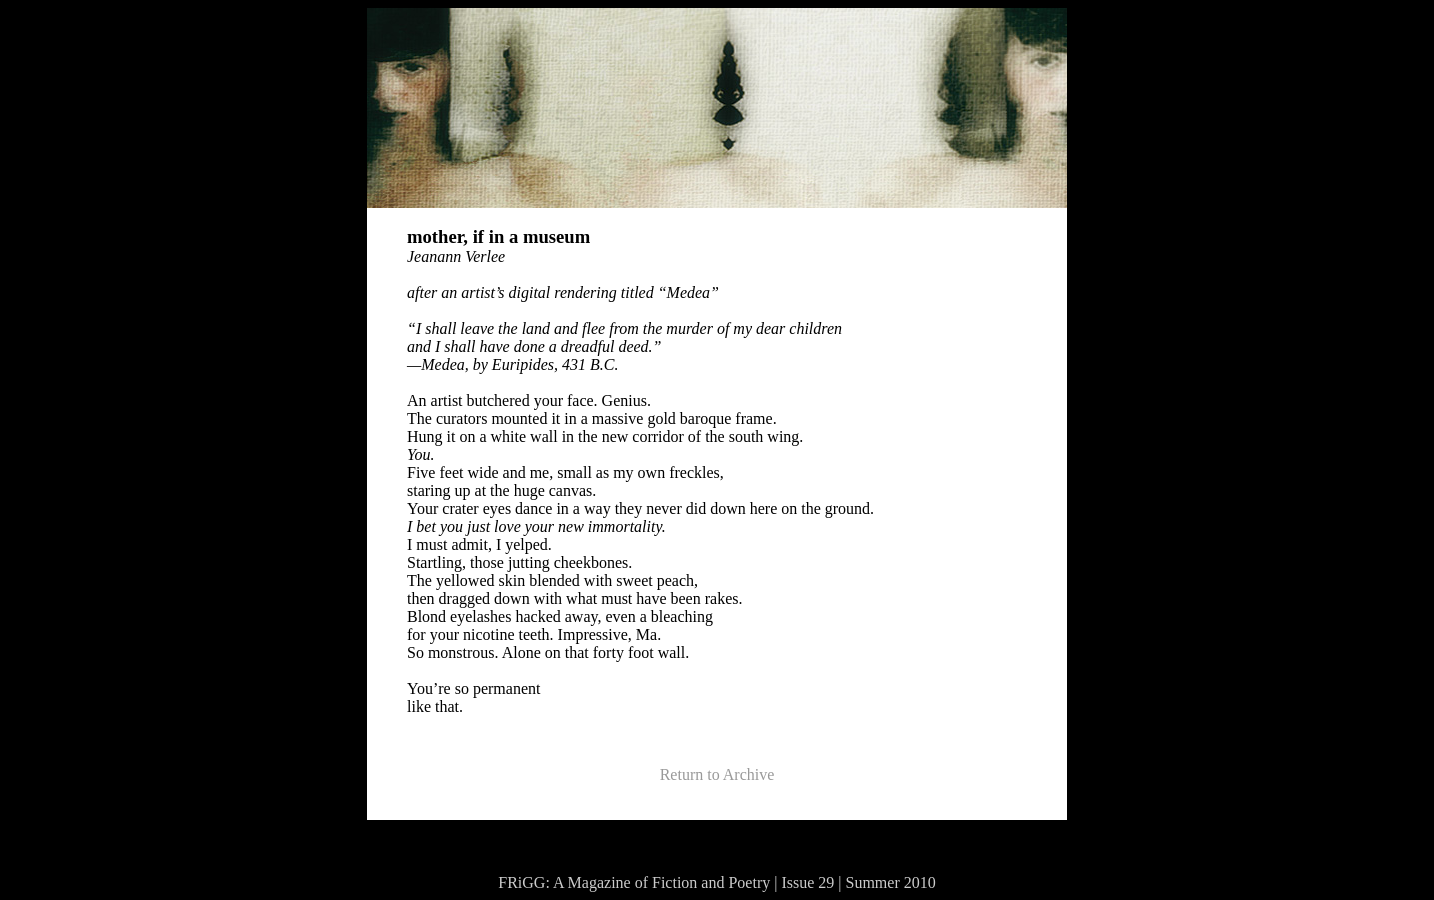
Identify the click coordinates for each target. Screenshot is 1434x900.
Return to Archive (717, 774)
